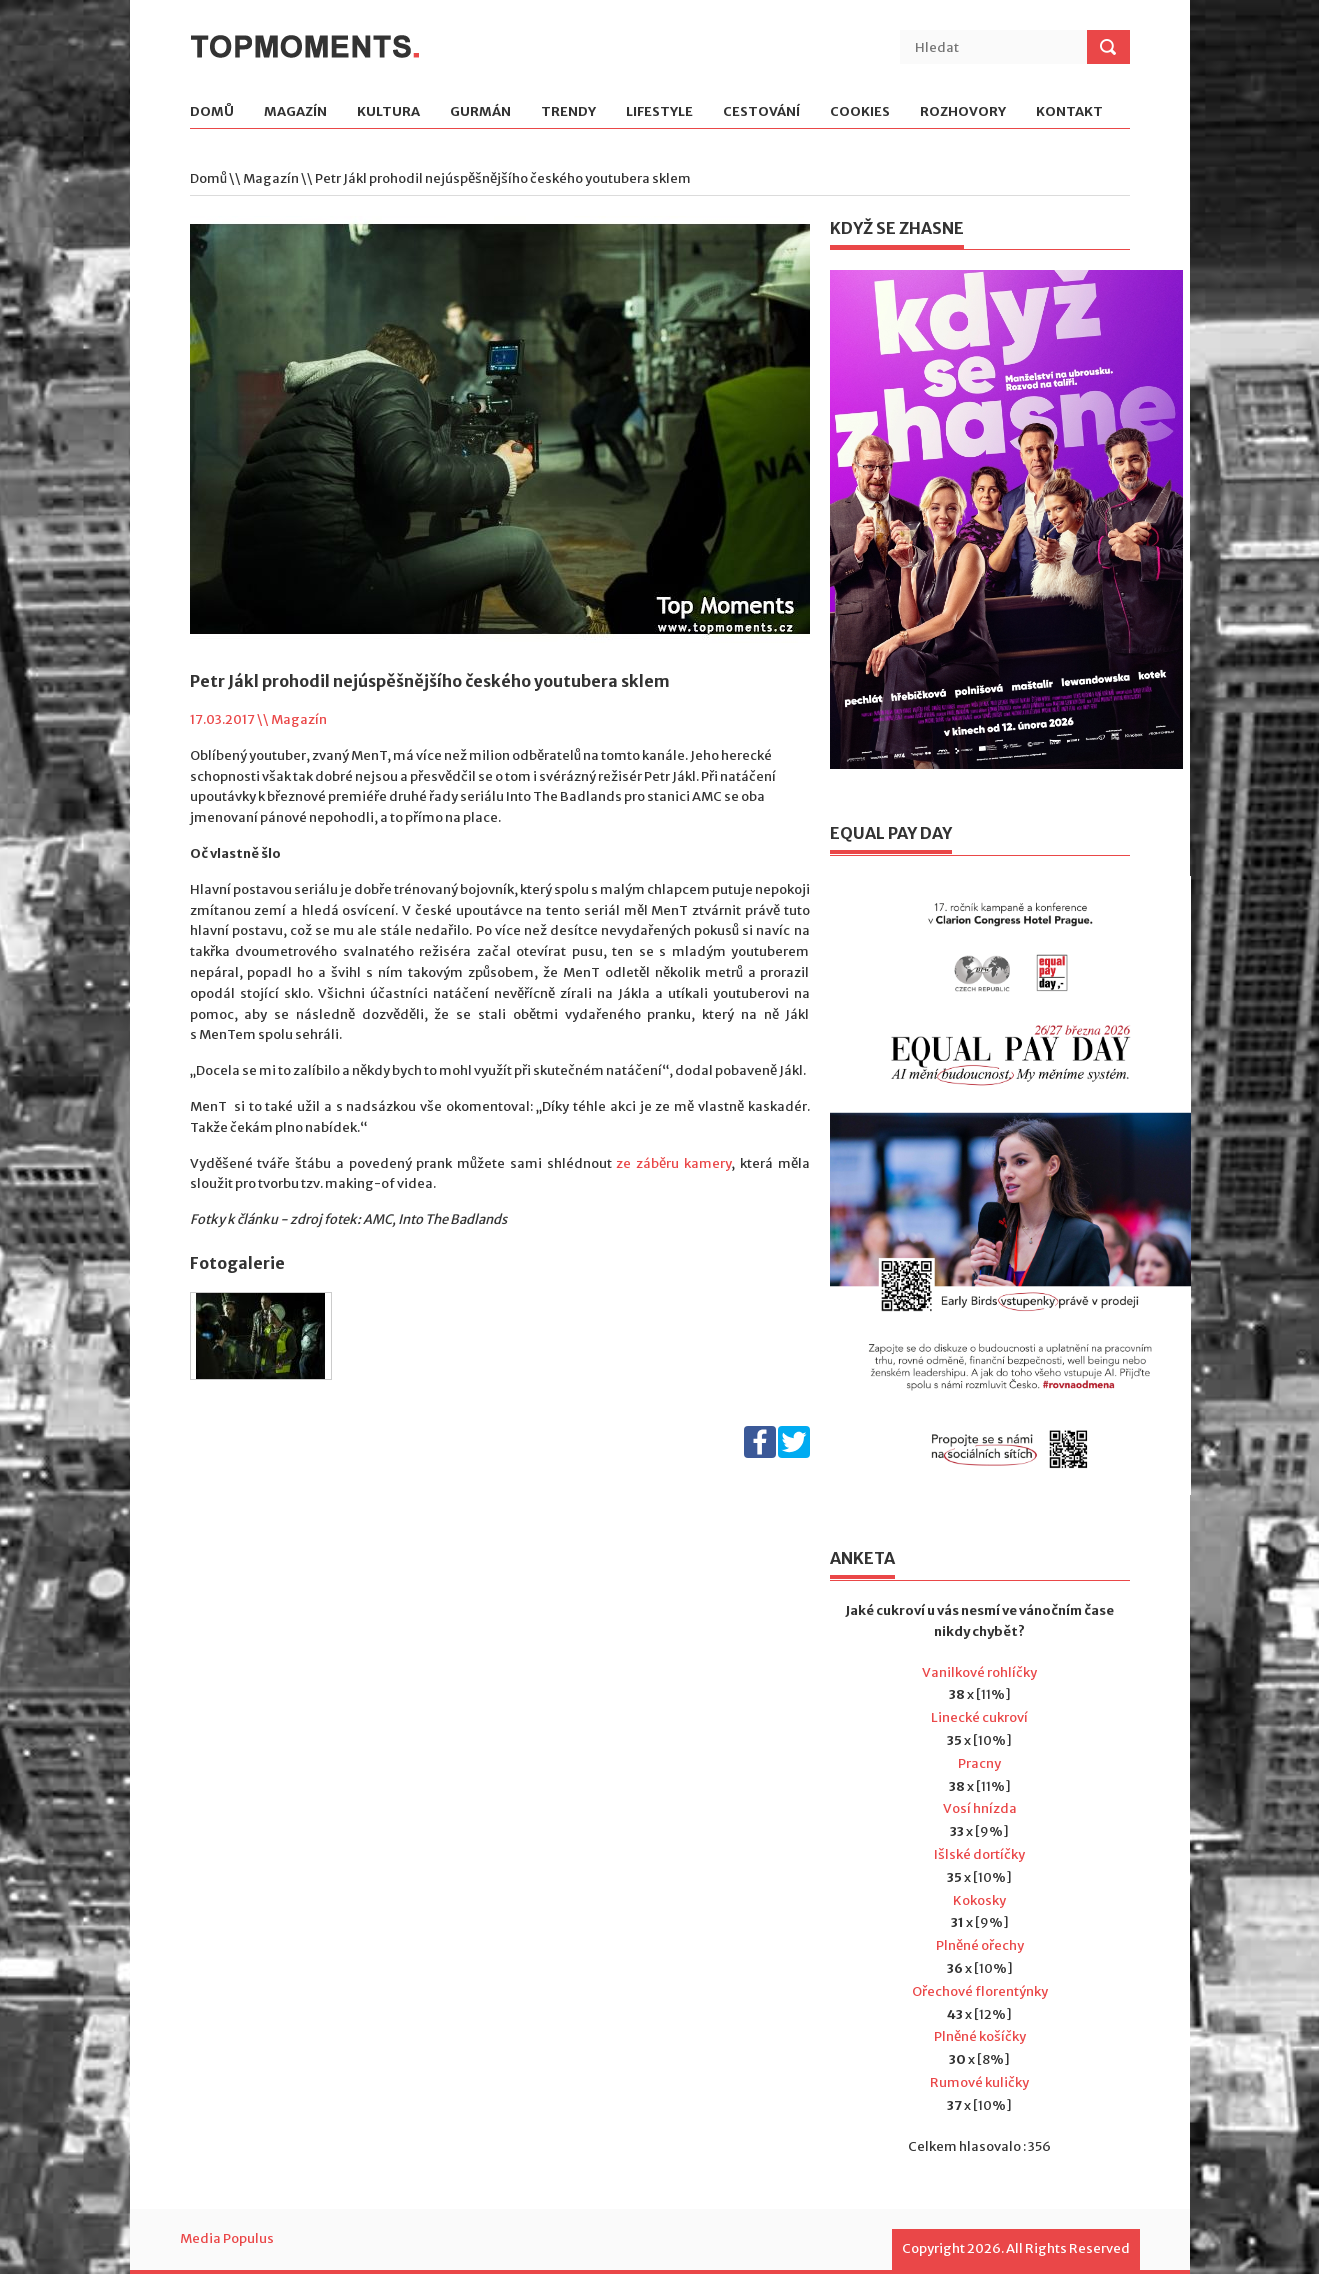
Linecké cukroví (979, 1717)
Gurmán (480, 112)
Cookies (860, 112)
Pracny (979, 1763)
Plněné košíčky (980, 2036)
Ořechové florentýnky (980, 1991)
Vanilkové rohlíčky (979, 1672)
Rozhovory (963, 112)
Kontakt (1069, 112)
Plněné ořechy (980, 1945)
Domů (212, 112)
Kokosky (979, 1900)
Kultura (388, 112)
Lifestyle (659, 112)
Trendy (568, 112)
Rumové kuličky (979, 2082)
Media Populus (227, 2238)
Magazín (295, 112)
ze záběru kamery (673, 1163)
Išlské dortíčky (979, 1854)
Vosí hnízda (980, 1808)
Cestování (761, 112)
